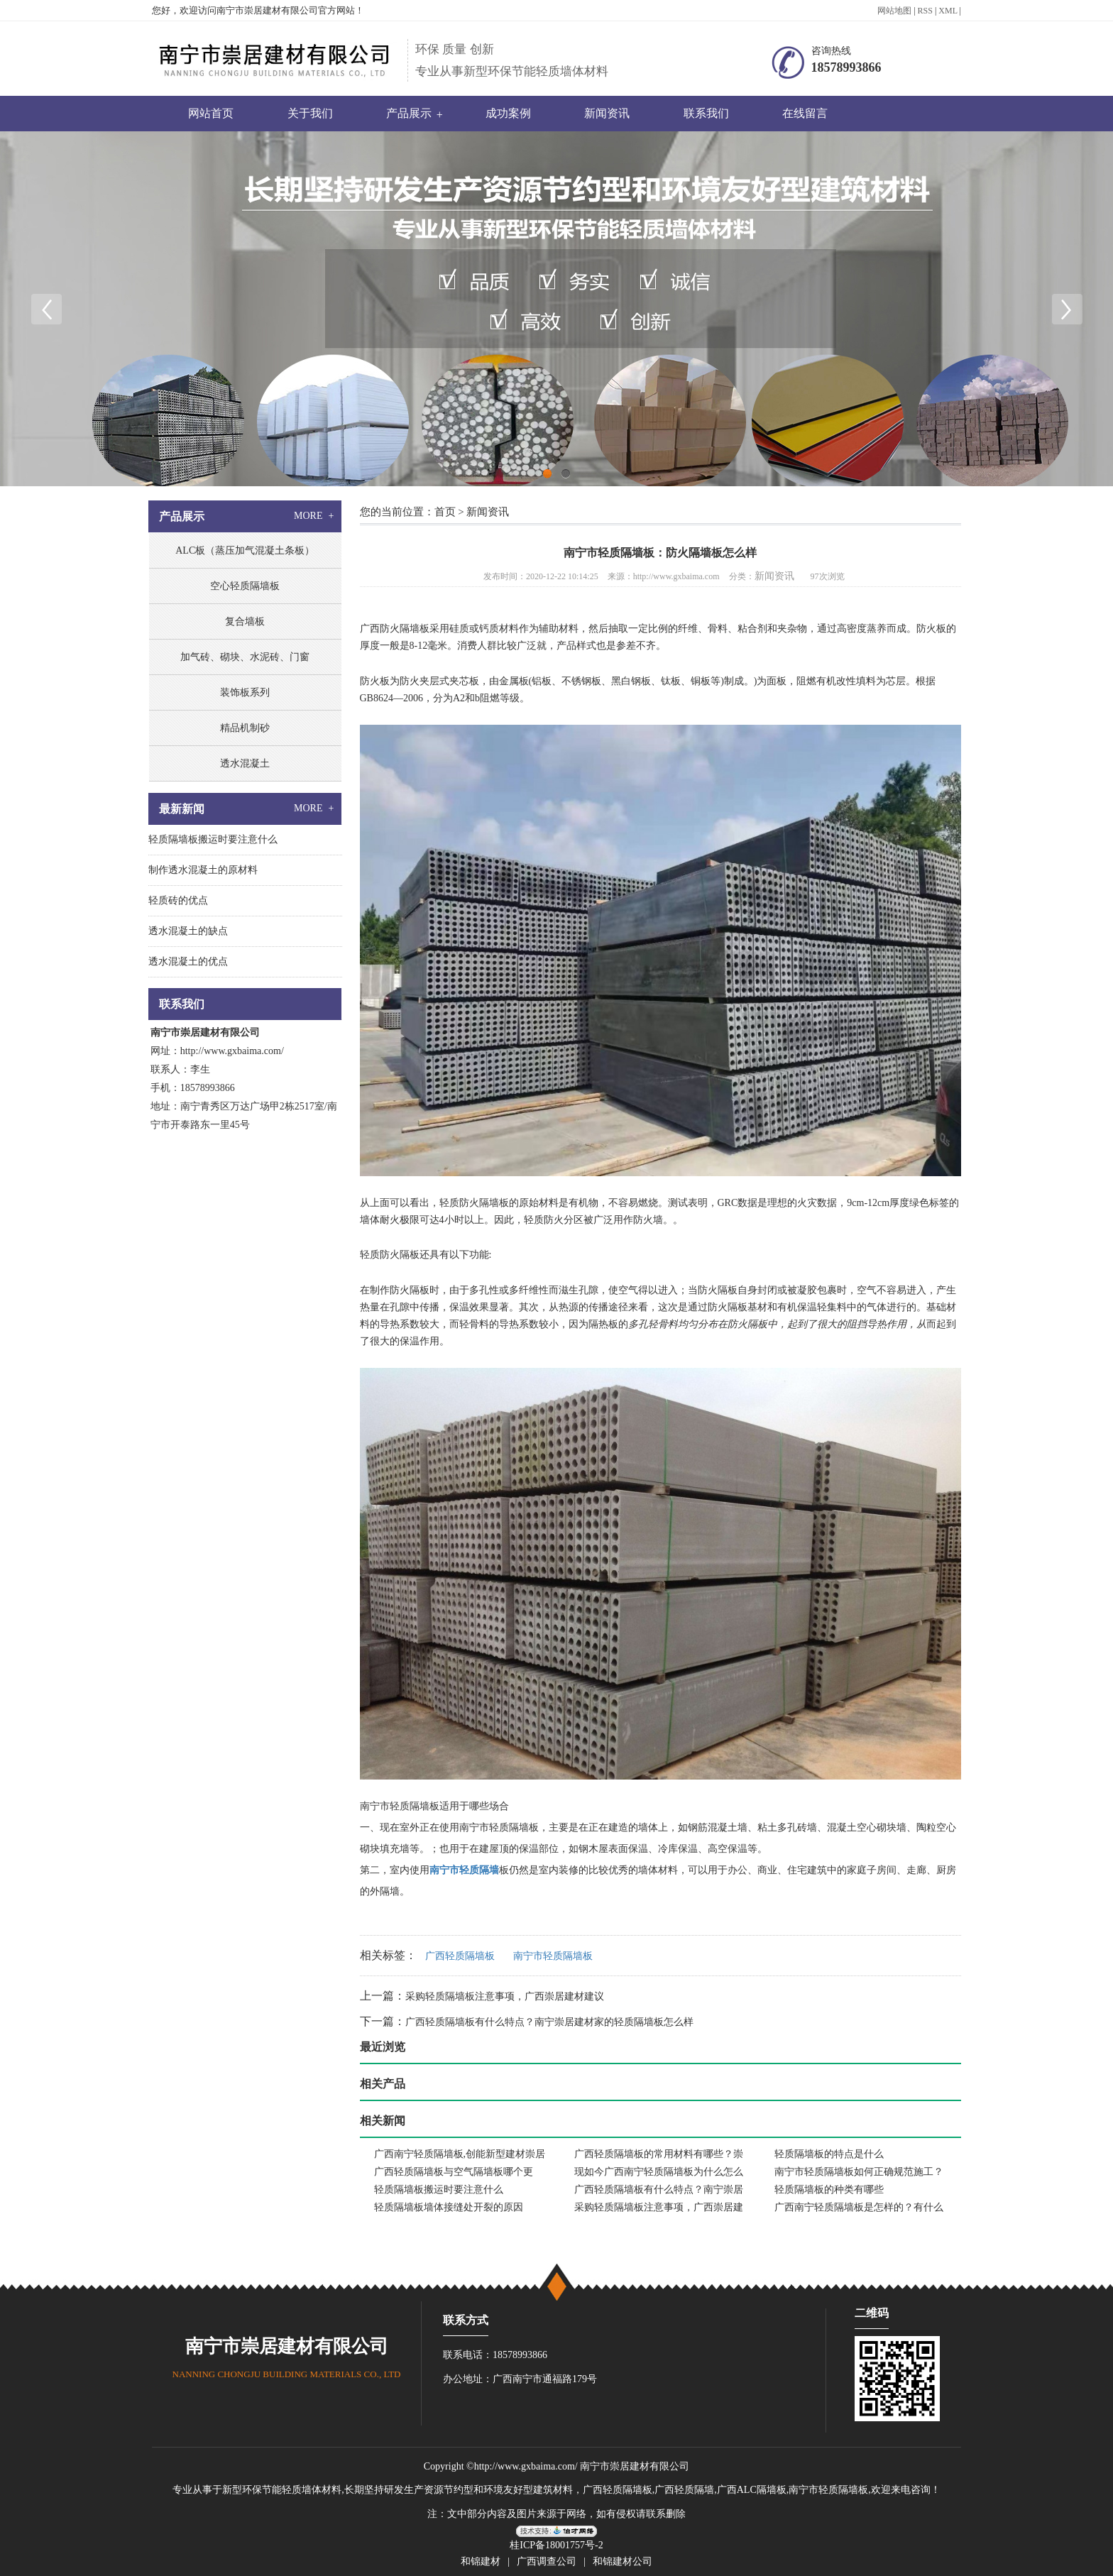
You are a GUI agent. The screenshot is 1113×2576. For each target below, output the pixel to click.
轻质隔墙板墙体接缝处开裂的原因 (448, 2207)
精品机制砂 (245, 728)
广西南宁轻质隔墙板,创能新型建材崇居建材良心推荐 (460, 2156)
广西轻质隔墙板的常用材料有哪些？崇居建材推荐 (658, 2156)
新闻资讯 (607, 113)
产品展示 (409, 113)
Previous (46, 309)
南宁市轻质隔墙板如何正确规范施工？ (858, 2171)
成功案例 (508, 113)
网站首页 (211, 113)
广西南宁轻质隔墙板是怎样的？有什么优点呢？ (858, 2209)
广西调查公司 (546, 2561)
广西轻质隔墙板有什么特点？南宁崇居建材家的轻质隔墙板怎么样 (549, 2022)
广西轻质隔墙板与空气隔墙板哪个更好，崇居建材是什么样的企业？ (453, 2173)
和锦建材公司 (622, 2561)
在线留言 (805, 113)
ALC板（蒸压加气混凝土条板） (244, 550)
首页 (445, 511)
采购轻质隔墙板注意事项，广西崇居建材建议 (504, 1996)
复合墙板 (245, 621)
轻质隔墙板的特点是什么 (829, 2154)
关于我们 (310, 113)
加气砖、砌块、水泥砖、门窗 (244, 657)
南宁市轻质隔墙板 (499, 1827)
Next (1067, 309)
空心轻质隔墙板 (245, 586)
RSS (925, 11)
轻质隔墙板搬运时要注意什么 (438, 2189)
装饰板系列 (245, 692)
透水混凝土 (245, 763)
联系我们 (706, 113)
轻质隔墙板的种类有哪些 (829, 2189)
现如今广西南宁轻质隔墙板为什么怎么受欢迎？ (658, 2173)
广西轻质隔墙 (684, 2489)
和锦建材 (480, 2561)
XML (947, 11)
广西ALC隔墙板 (751, 2489)
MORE (315, 516)
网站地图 (894, 11)
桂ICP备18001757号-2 (556, 2545)
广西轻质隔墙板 (460, 1956)
